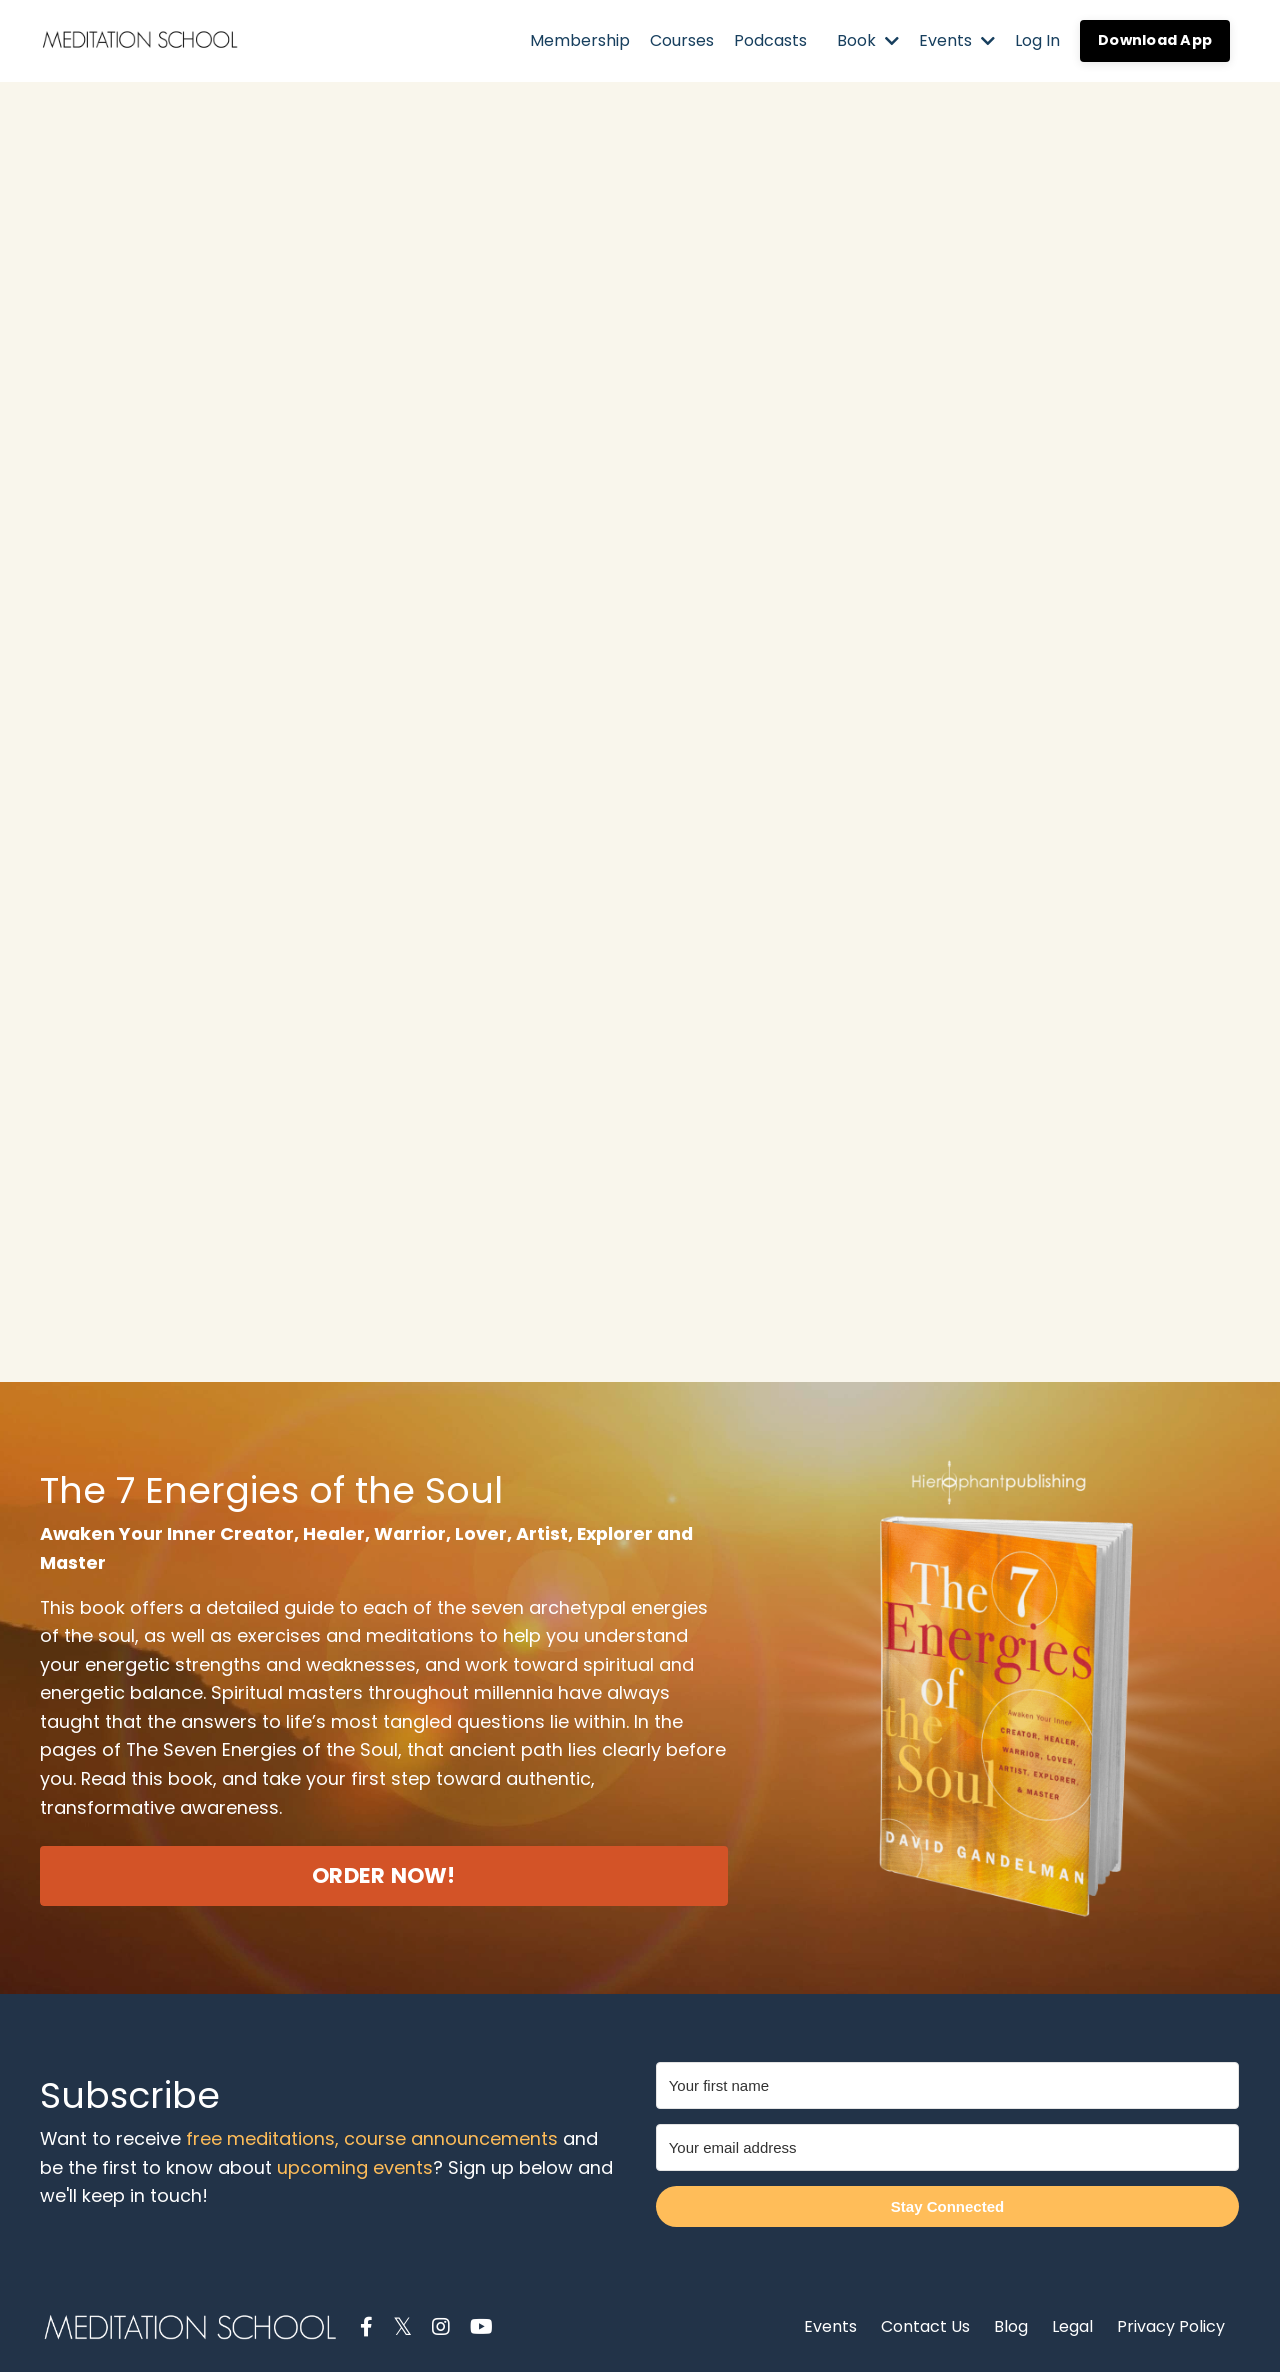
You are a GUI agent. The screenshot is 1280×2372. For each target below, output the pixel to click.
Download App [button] (1155, 40)
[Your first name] (947, 2082)
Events (957, 40)
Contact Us (925, 2323)
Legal (1074, 2323)
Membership (580, 40)
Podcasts (770, 40)
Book (868, 40)
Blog (1011, 2323)
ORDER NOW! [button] (384, 1876)
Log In (1037, 40)
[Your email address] (947, 2144)
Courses (682, 40)
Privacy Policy (1171, 2323)
